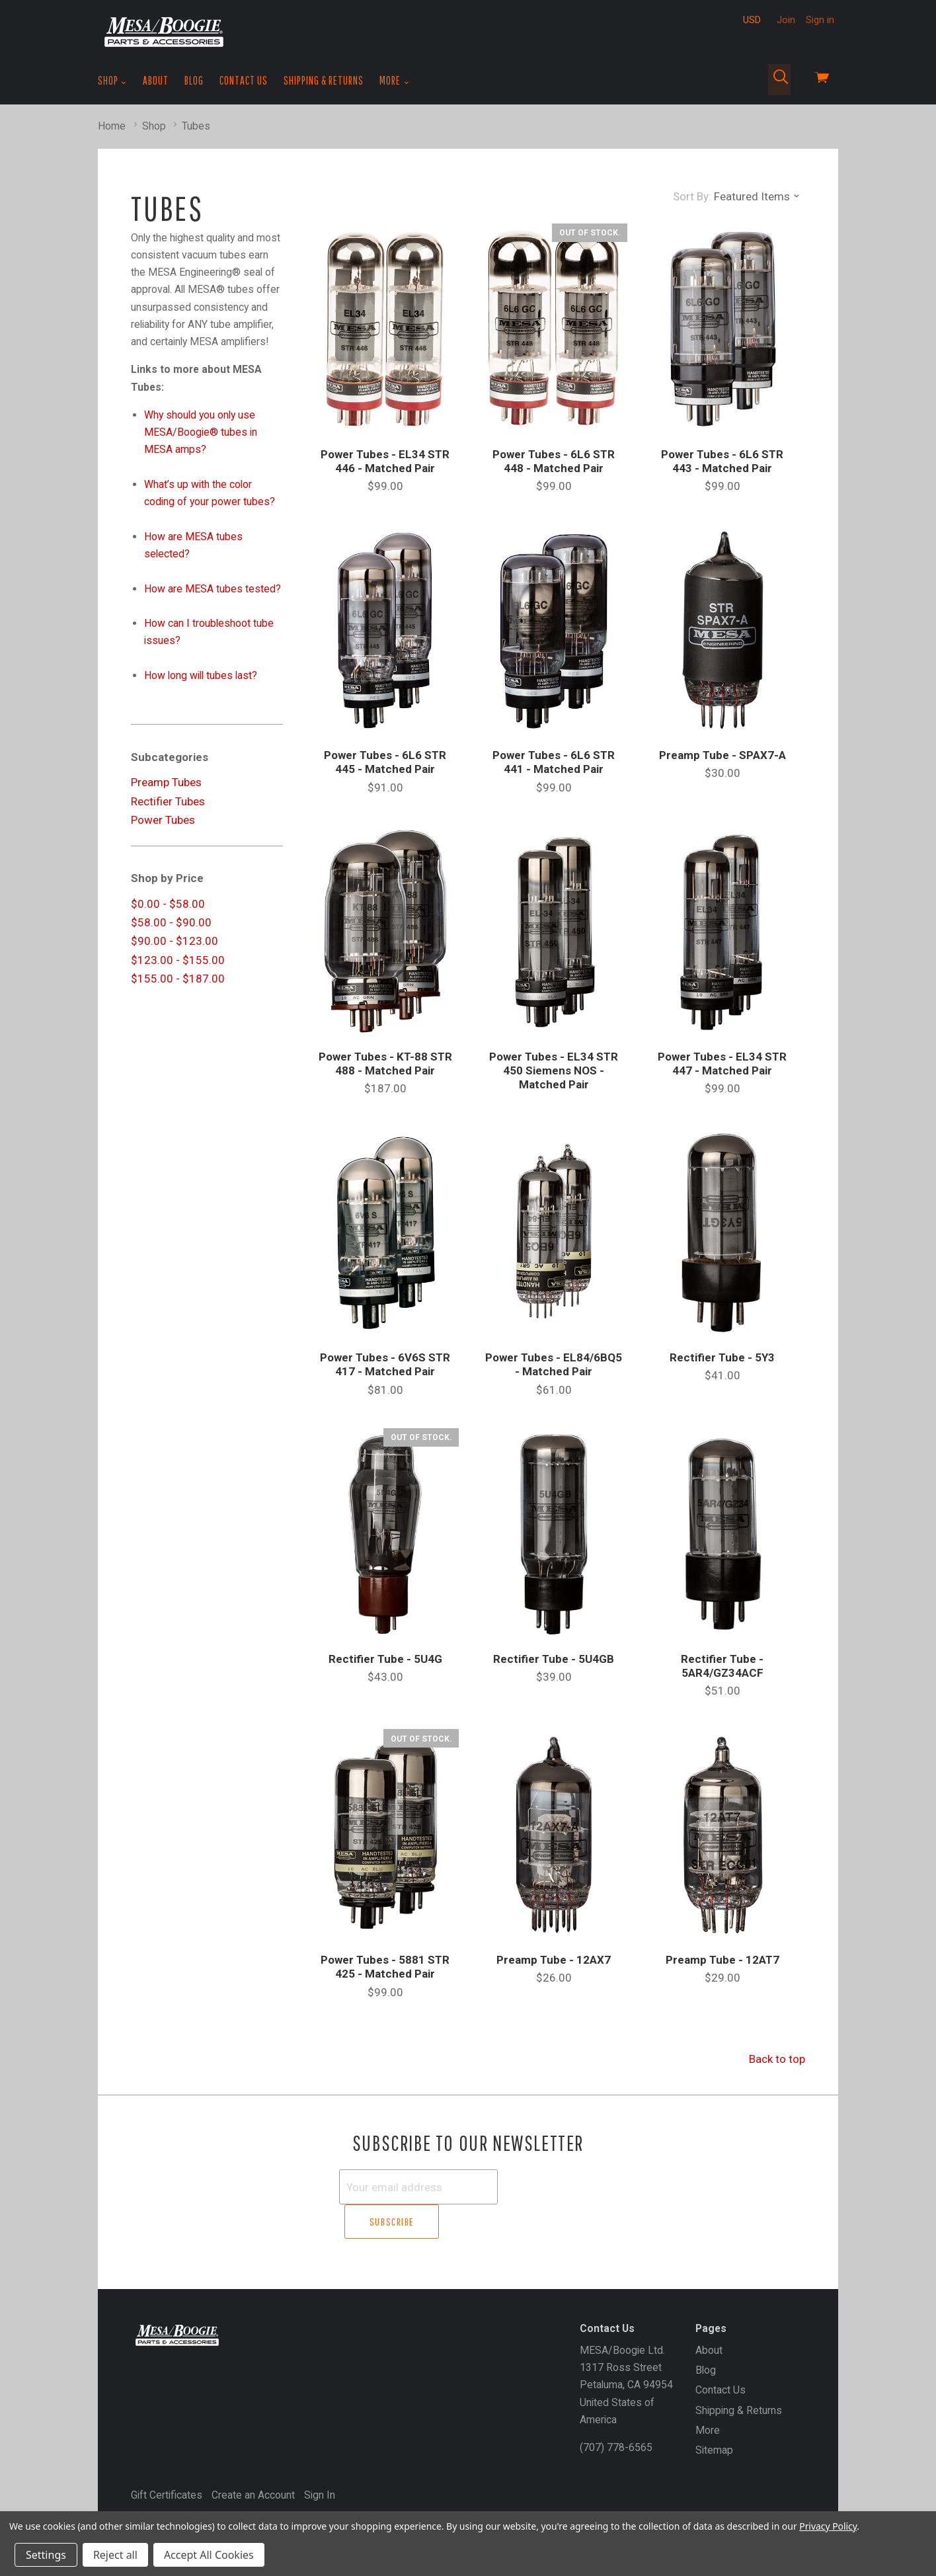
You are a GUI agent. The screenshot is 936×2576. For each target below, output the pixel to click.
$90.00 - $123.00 (174, 940)
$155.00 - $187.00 (178, 978)
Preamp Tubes (166, 782)
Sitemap (714, 2415)
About (156, 80)
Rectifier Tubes (168, 801)
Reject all (115, 2555)
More (394, 80)
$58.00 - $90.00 (171, 922)
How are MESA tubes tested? (212, 589)
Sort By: (692, 196)
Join (786, 20)
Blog (194, 80)
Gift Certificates (166, 2460)
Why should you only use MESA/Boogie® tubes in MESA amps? (200, 432)
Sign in (820, 20)
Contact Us (243, 80)
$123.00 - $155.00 (178, 960)
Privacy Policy (828, 2526)
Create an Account (253, 2460)
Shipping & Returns (324, 80)
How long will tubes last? (200, 675)
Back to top (777, 2059)
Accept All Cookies (209, 2555)
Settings (46, 2555)
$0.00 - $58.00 (168, 903)
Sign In (319, 2460)
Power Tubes (163, 819)
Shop (112, 80)
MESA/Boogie (195, 2483)
